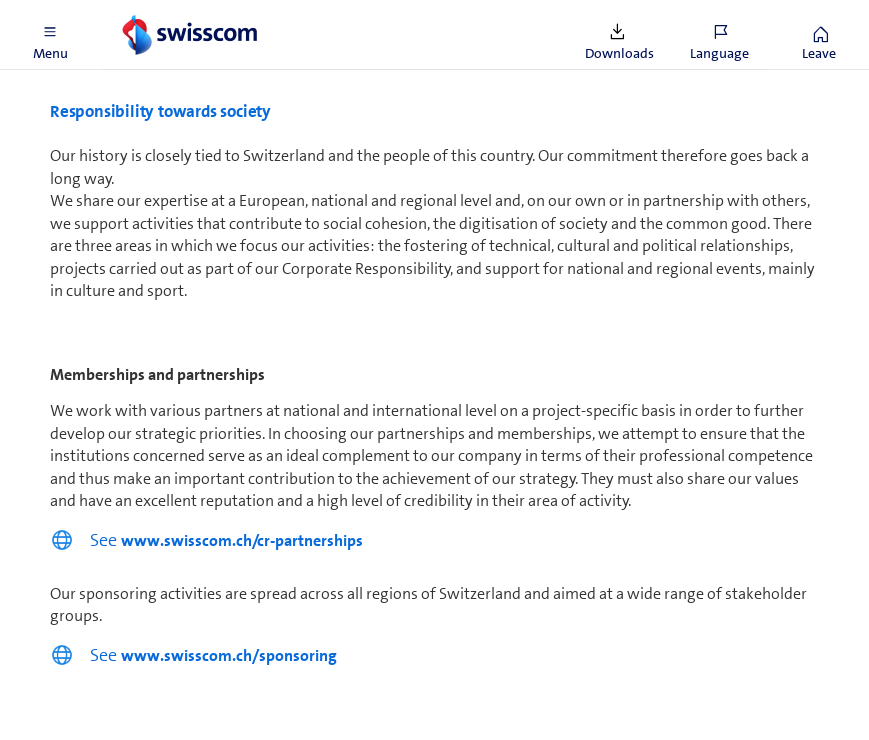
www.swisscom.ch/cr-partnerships (242, 540)
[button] (50, 35)
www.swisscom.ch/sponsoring (229, 655)
